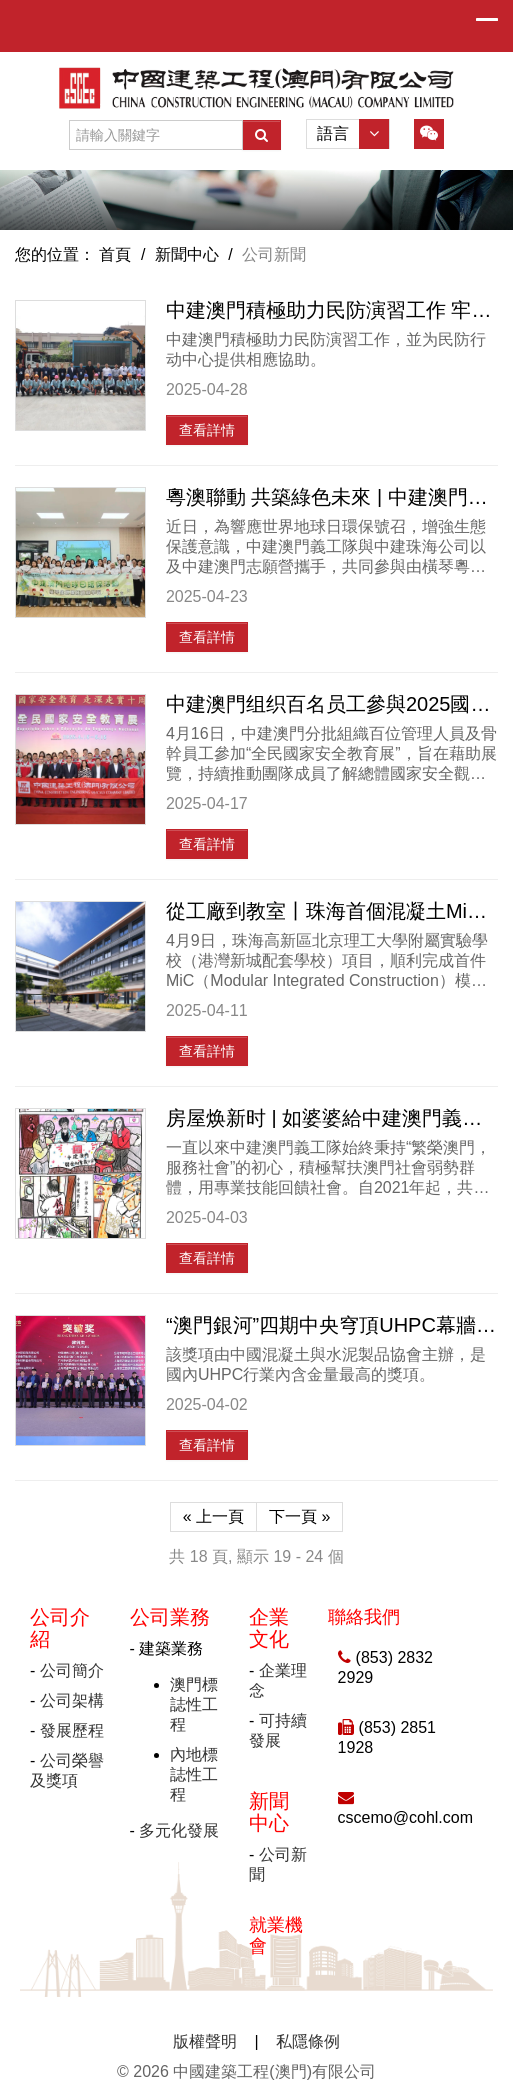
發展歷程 (72, 1730)
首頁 (115, 254)
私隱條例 (308, 2041)
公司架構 (72, 1700)
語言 (353, 134)
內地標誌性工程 (194, 1774)
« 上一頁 (213, 1516)
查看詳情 (207, 430)
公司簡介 (72, 1670)
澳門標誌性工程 (194, 1704)
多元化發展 (179, 1830)
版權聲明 (205, 2041)
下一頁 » (299, 1516)
